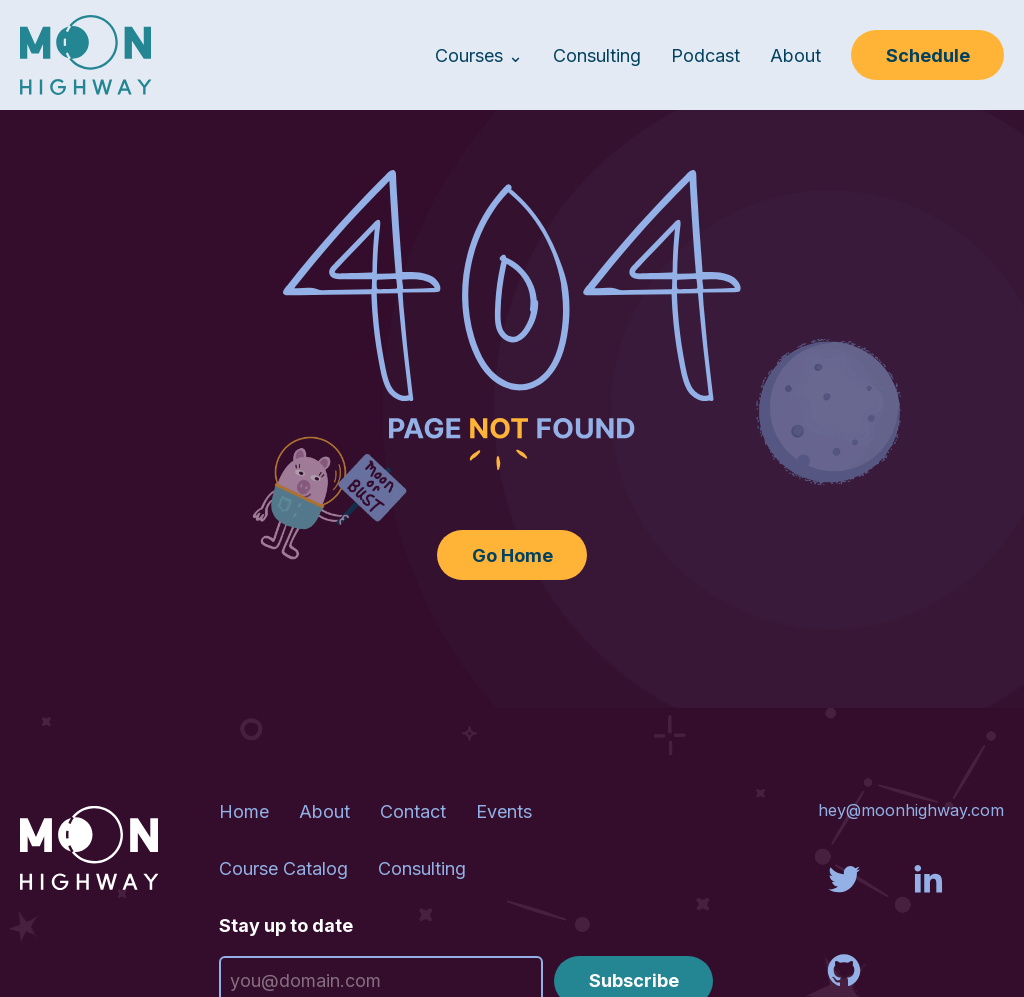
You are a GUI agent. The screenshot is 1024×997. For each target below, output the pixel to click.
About (795, 55)
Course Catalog (283, 868)
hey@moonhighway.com (911, 810)
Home (244, 811)
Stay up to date (286, 925)
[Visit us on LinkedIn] (928, 899)
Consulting (597, 55)
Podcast (705, 55)
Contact (413, 811)
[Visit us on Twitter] (844, 899)
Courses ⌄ (479, 55)
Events (504, 811)
